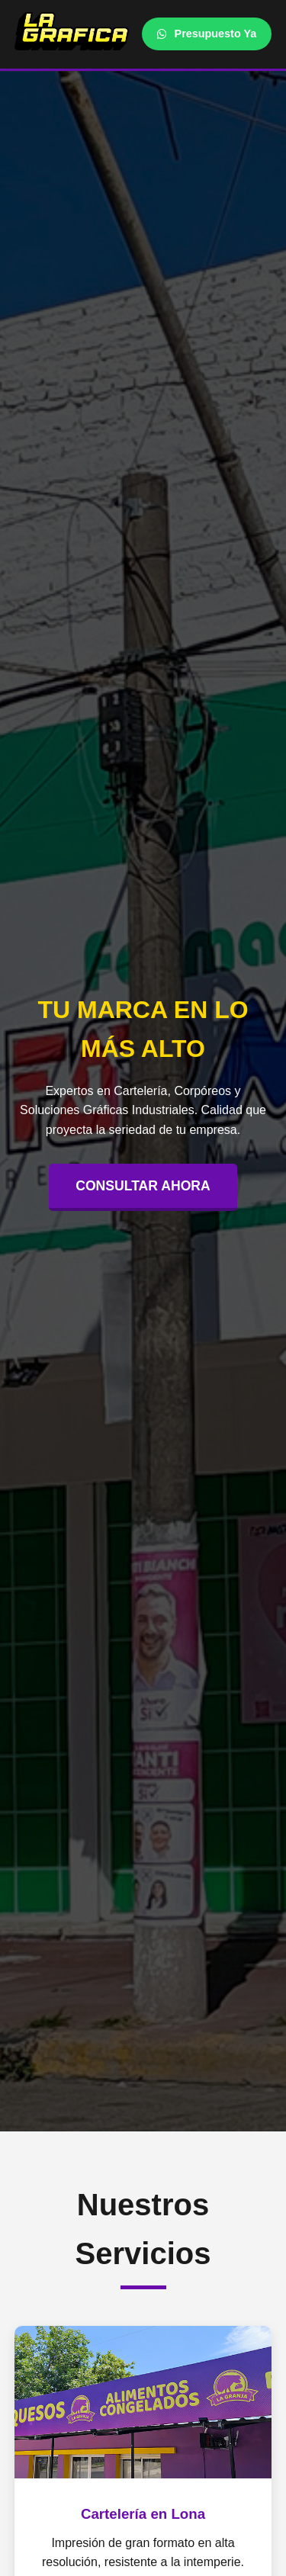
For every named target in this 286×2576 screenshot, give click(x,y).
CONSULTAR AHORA (143, 1185)
